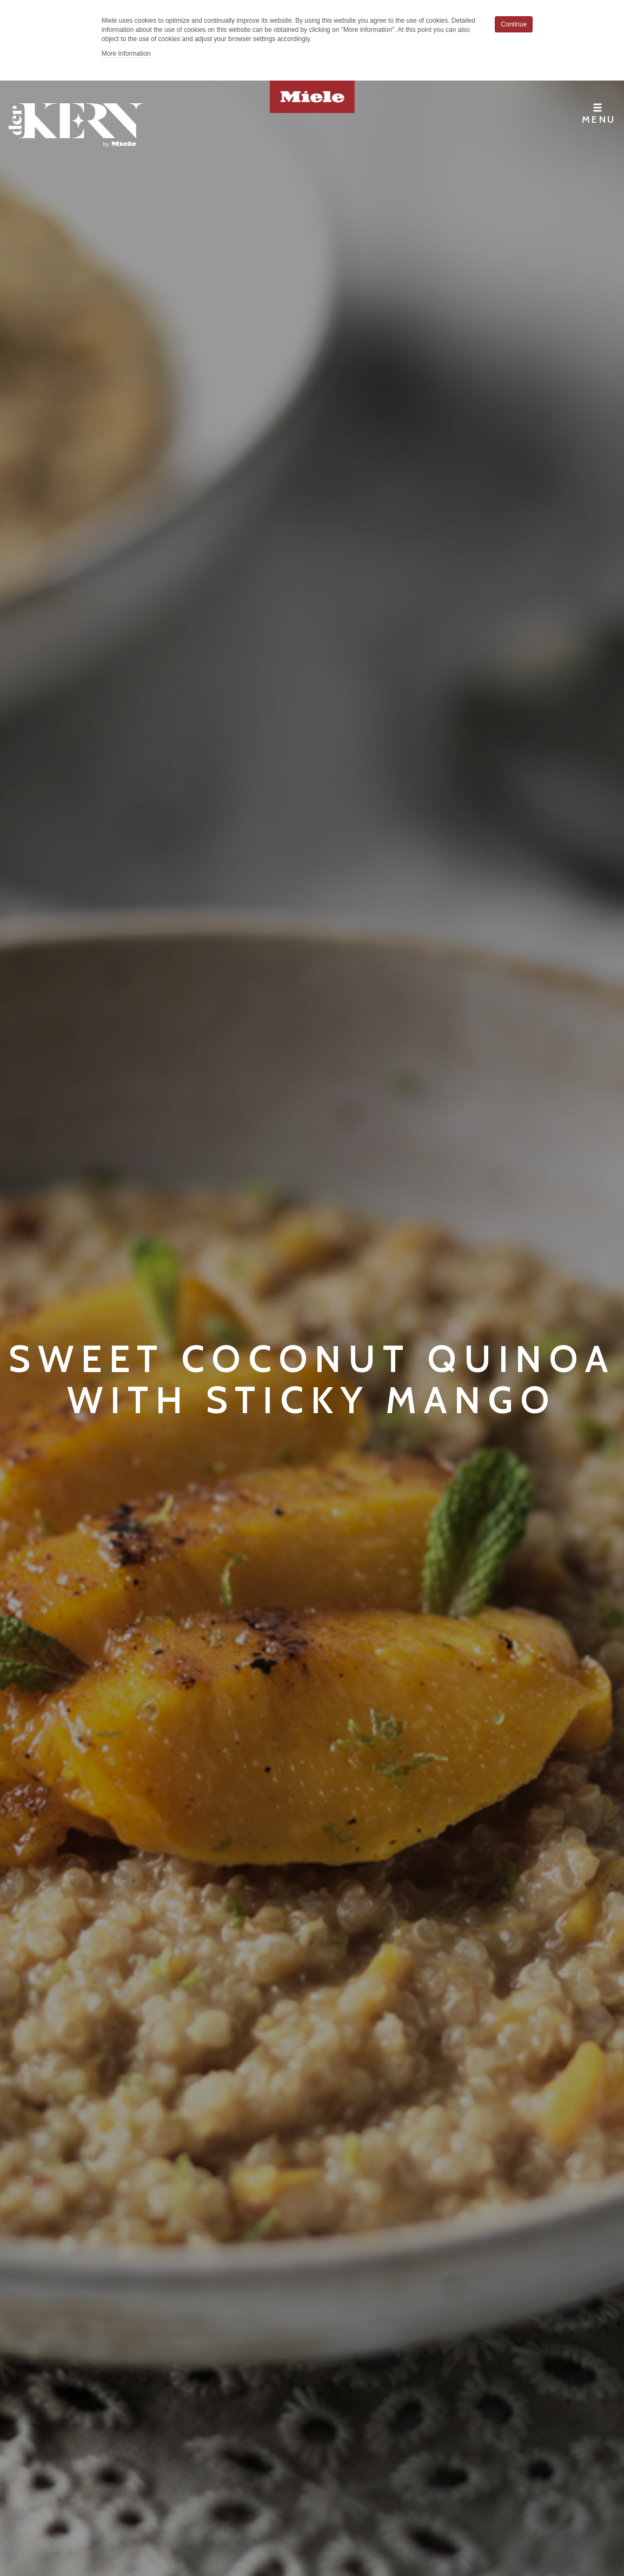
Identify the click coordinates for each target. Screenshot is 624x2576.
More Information (126, 53)
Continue (514, 24)
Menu (599, 114)
